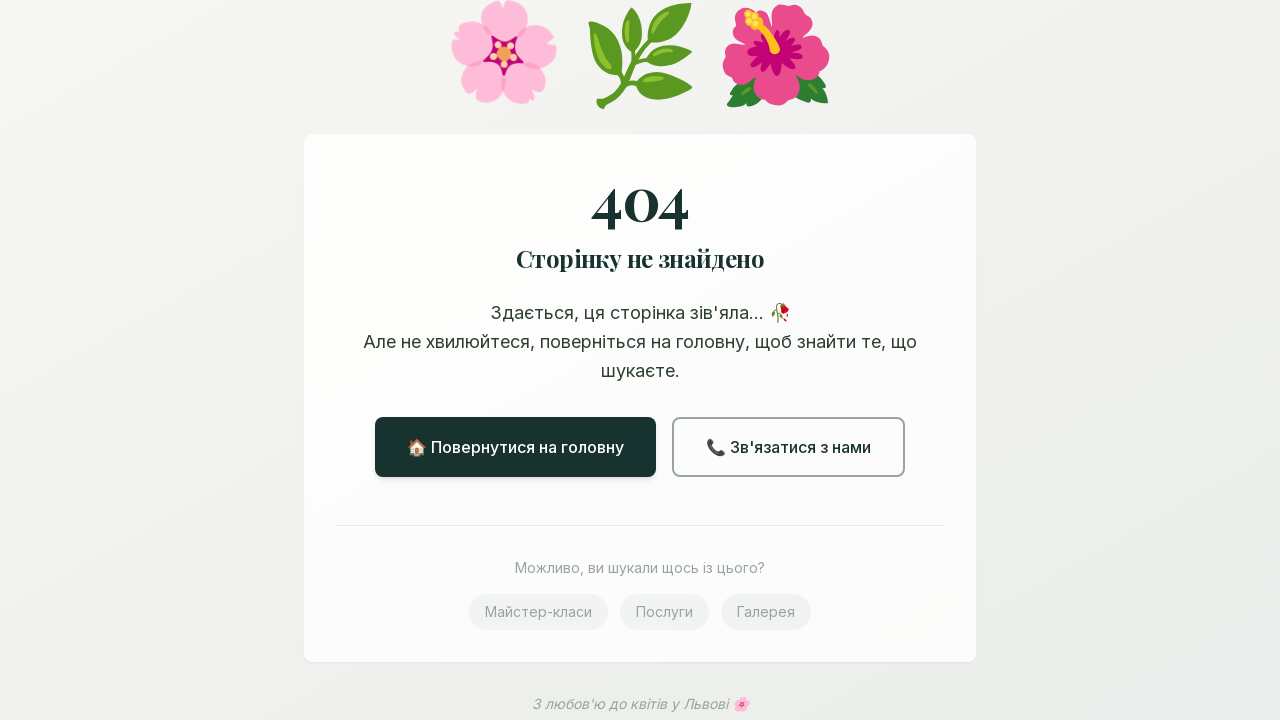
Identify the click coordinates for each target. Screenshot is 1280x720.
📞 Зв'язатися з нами (788, 447)
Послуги (664, 611)
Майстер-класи (538, 611)
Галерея (766, 611)
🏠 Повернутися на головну (515, 447)
